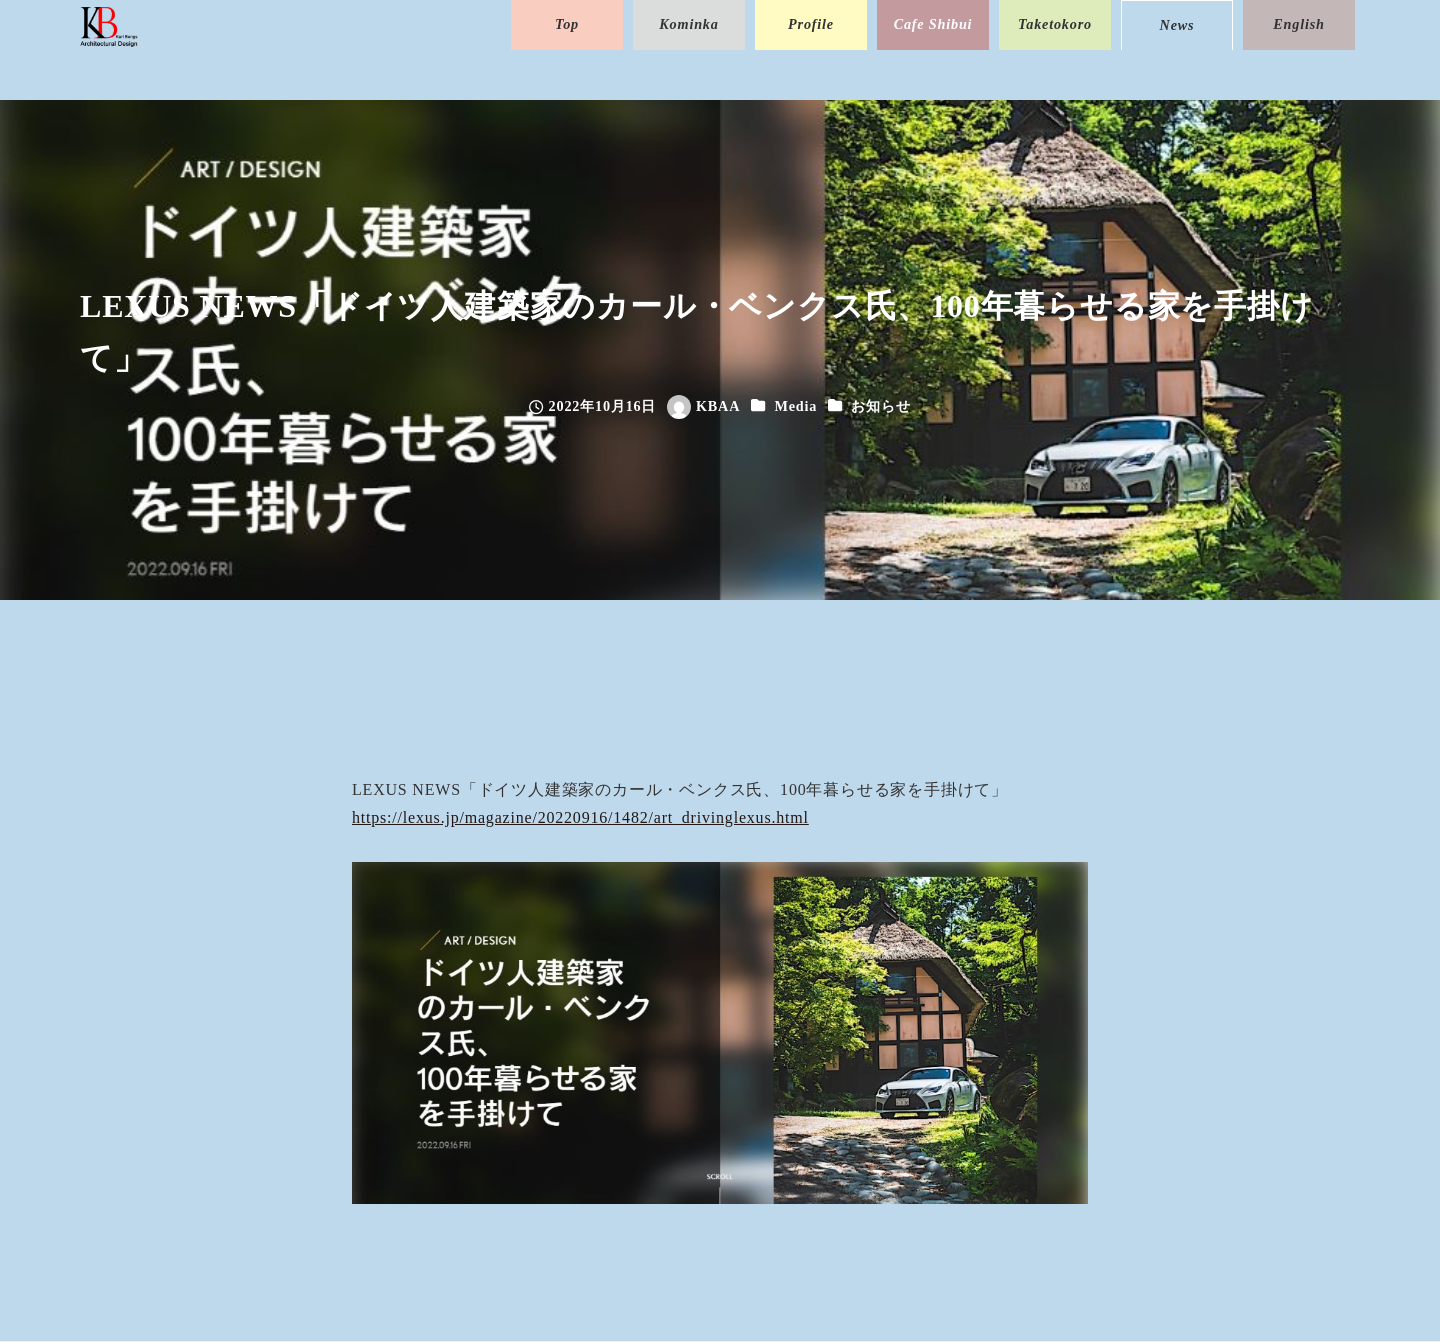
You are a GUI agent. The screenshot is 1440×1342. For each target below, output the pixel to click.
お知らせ (880, 406)
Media (795, 406)
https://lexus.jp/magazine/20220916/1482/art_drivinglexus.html (580, 817)
